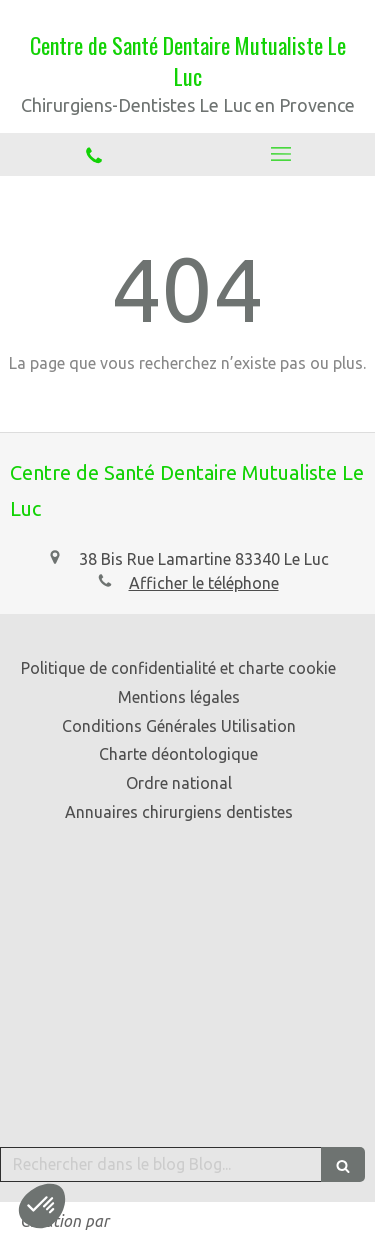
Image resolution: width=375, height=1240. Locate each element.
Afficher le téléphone (204, 583)
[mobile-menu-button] (282, 154)
